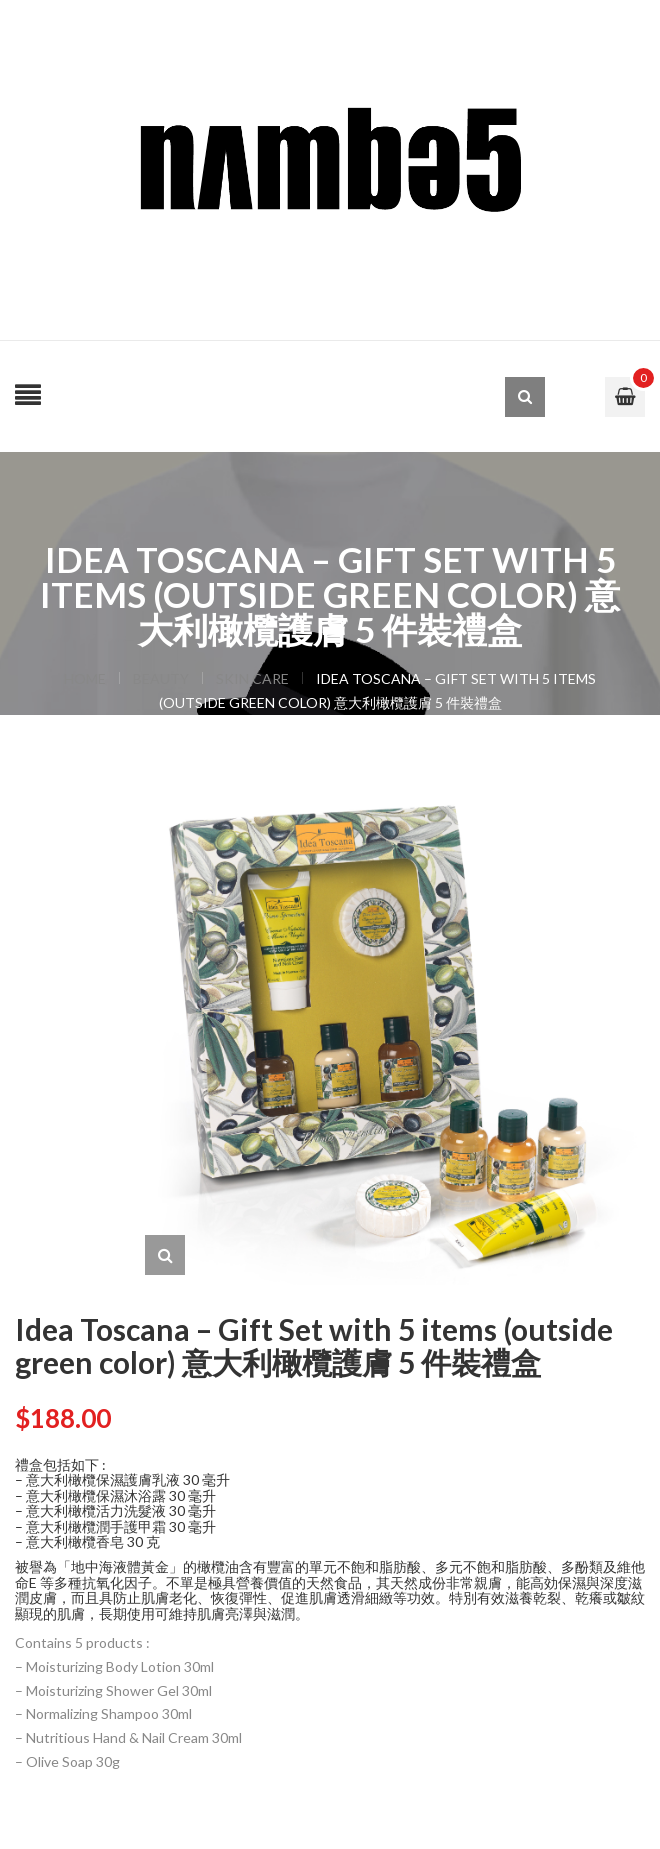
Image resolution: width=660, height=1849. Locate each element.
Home (85, 678)
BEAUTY (161, 678)
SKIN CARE (252, 678)
